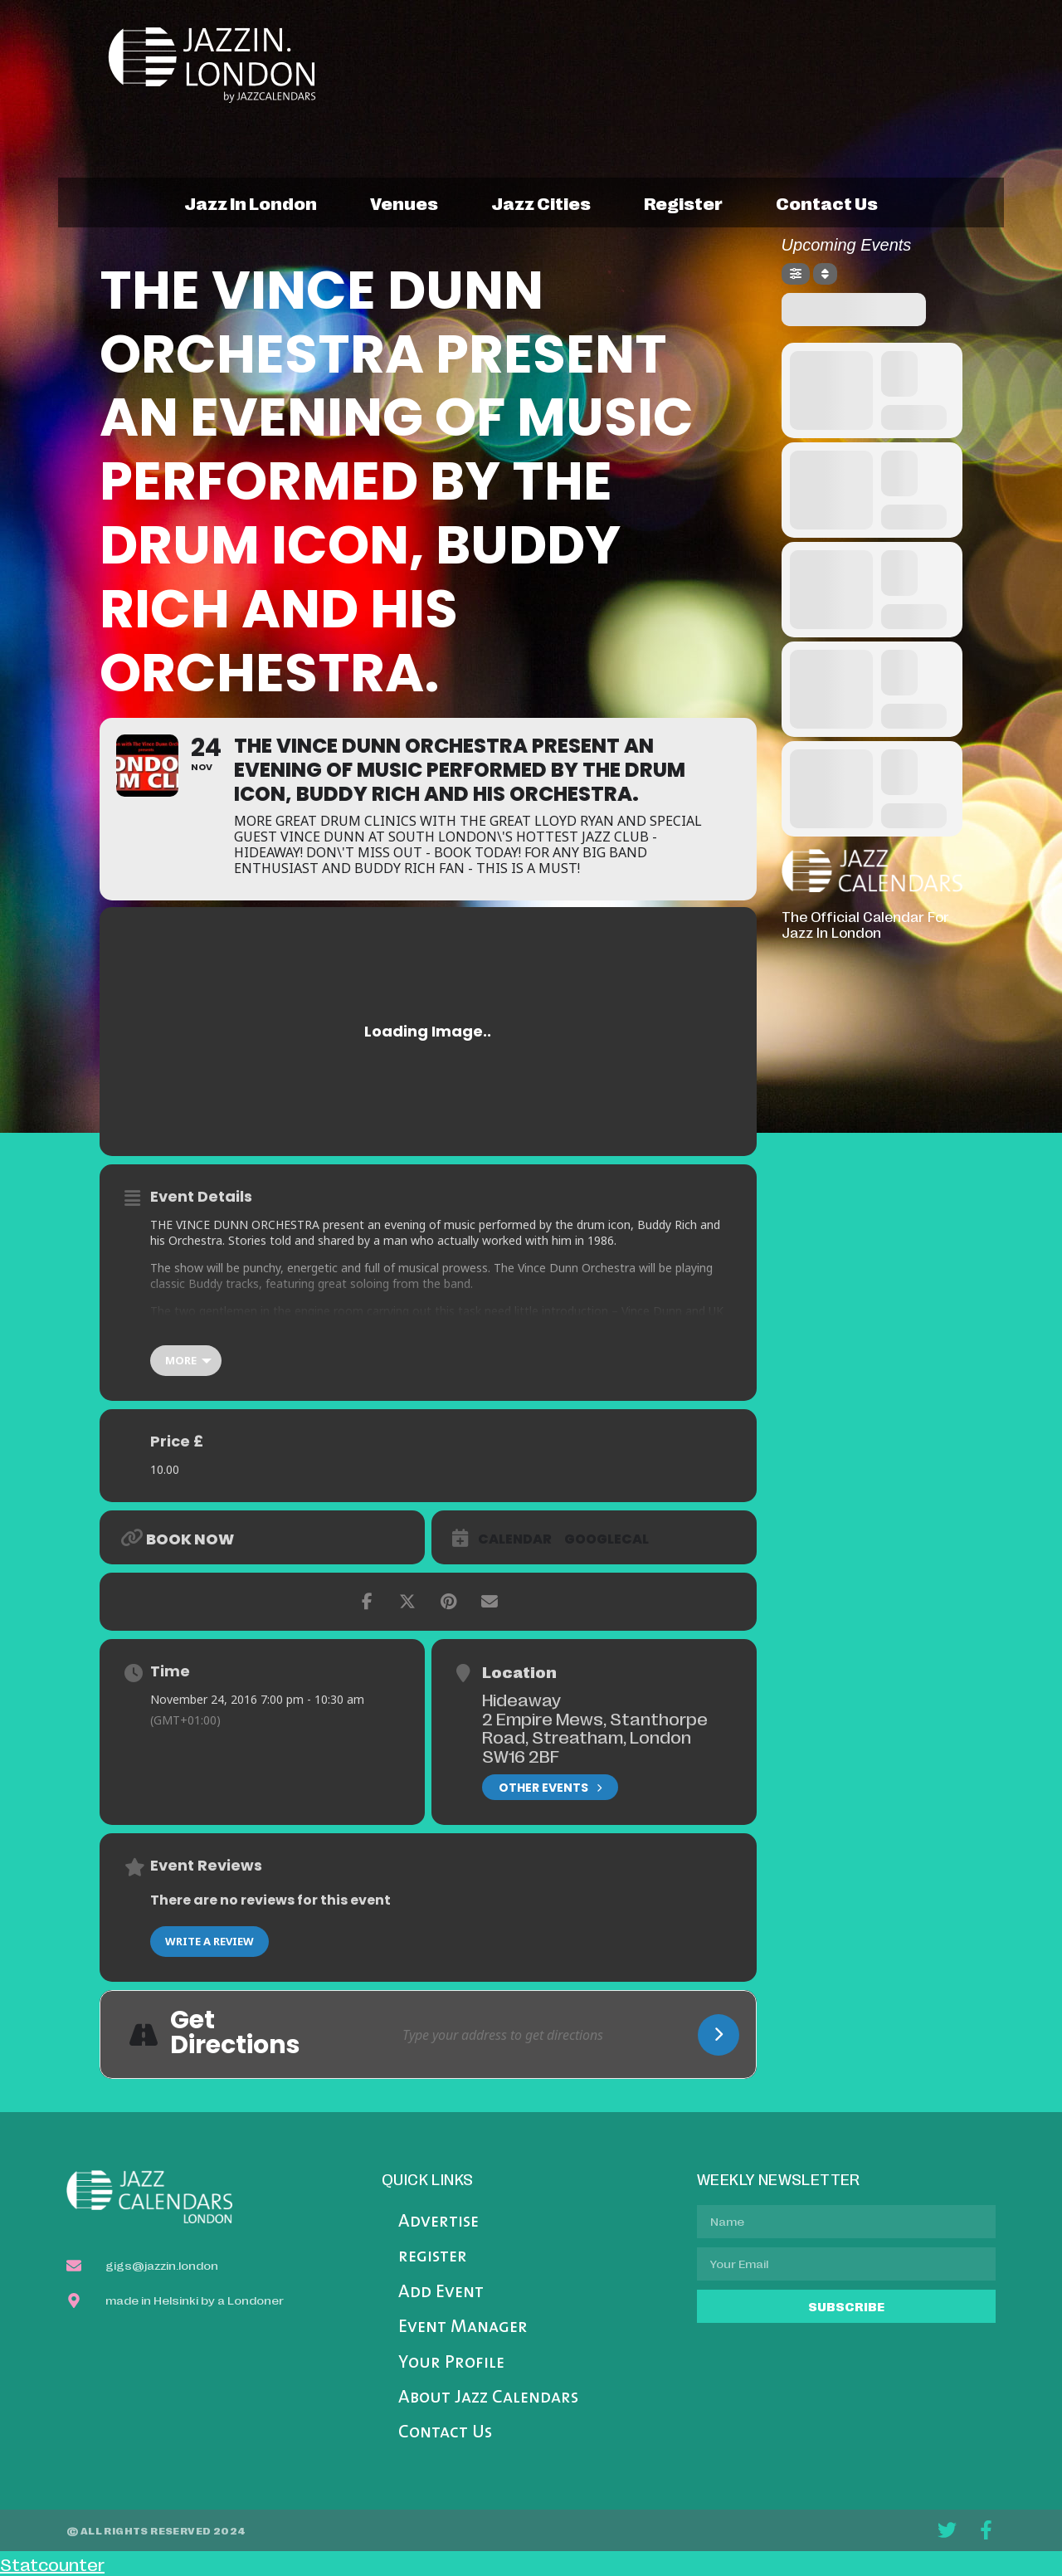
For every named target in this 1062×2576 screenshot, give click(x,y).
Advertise (438, 2222)
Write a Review (209, 1941)
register (683, 202)
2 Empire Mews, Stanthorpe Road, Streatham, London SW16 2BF (595, 1736)
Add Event (441, 2292)
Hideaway (521, 1699)
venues (404, 202)
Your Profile (451, 2363)
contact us (827, 202)
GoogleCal (606, 1539)
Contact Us (445, 2432)
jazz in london (250, 202)
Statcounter (52, 2564)
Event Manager (463, 2327)
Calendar (515, 1539)
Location (519, 1671)
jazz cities (541, 202)
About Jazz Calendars (488, 2398)
